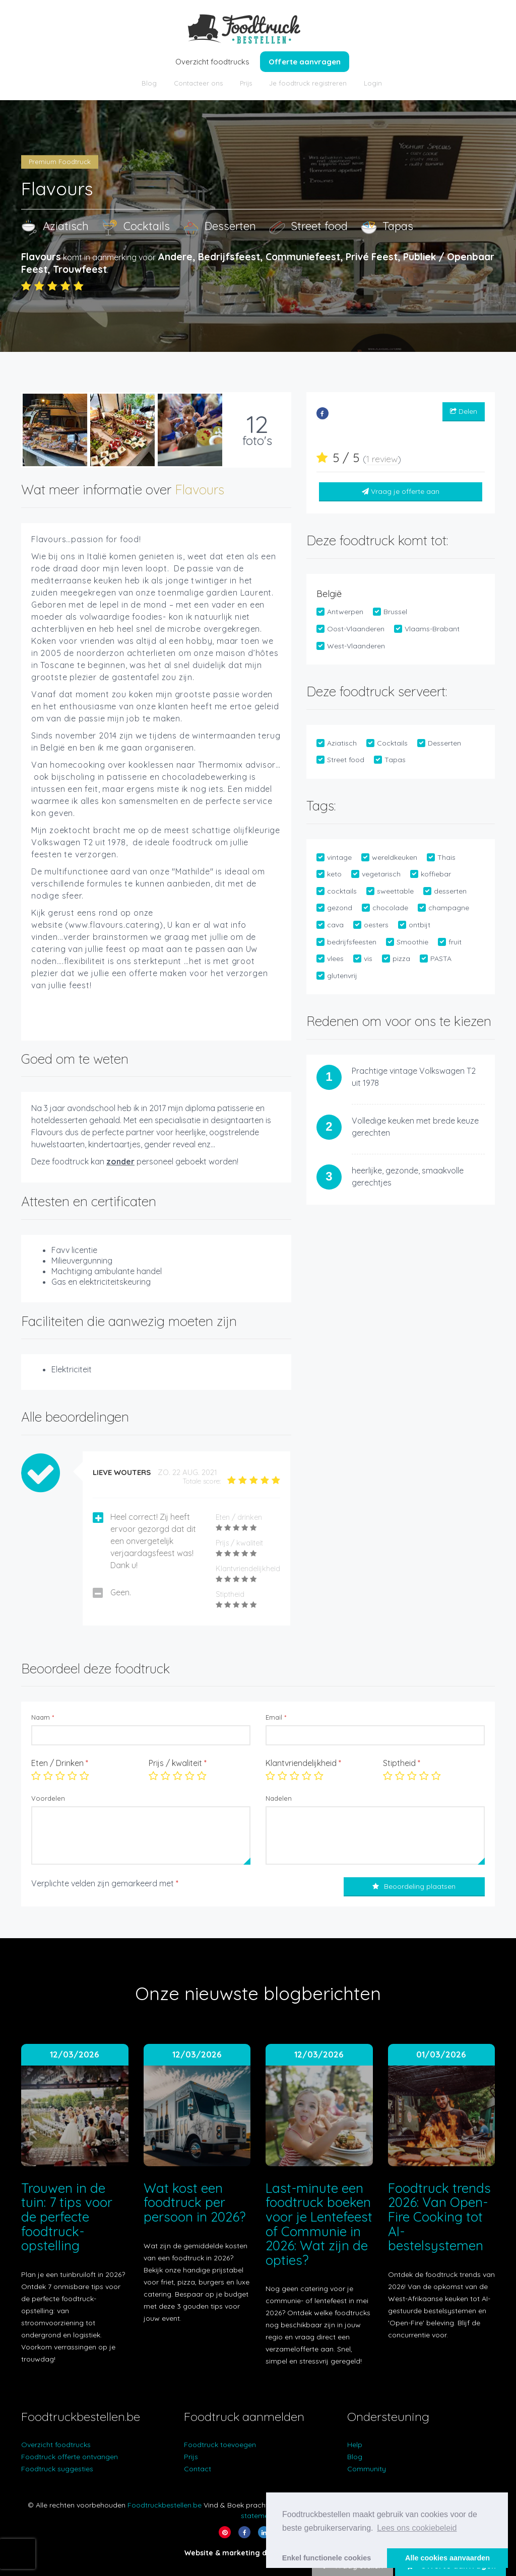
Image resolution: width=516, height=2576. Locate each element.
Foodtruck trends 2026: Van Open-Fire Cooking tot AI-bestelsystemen (439, 2217)
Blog (149, 83)
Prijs (246, 83)
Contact (197, 2468)
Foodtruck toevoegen (220, 2444)
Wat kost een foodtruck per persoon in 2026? (194, 2202)
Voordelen (48, 1798)
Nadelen (279, 1798)
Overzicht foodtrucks (212, 61)
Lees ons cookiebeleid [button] (417, 2528)
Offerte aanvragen (305, 61)
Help (354, 2444)
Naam (42, 1717)
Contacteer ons (198, 83)
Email (276, 1717)
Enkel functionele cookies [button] (326, 2558)
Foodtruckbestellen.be (164, 2505)
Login (373, 83)
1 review (382, 459)
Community (366, 2468)
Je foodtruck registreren (308, 83)
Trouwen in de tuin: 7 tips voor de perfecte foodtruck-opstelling (66, 2217)
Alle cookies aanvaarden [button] (447, 2558)
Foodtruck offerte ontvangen (69, 2456)
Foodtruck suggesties (57, 2468)
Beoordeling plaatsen (414, 1886)
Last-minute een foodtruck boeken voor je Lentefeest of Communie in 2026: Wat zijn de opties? (319, 2224)
